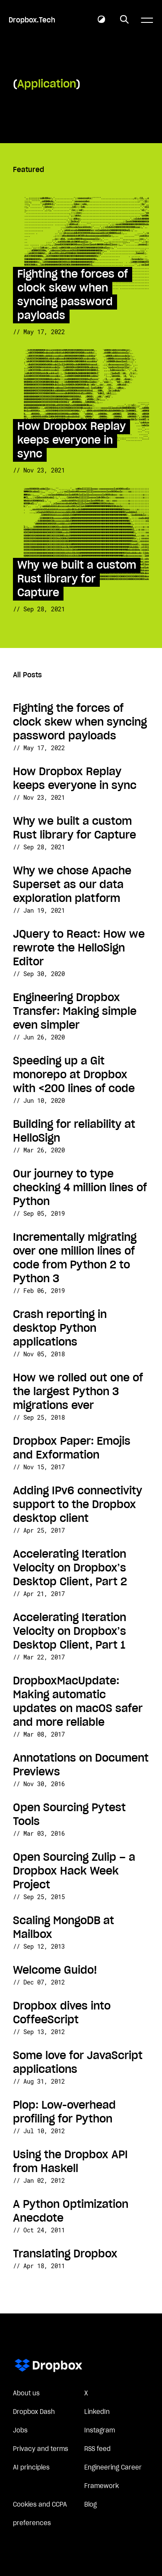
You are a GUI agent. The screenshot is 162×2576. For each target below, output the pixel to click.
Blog (90, 2505)
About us (26, 2394)
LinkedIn (97, 2412)
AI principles (31, 2468)
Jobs (20, 2431)
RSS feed (97, 2449)
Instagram (99, 2431)
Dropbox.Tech (32, 20)
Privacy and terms (40, 2449)
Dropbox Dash (34, 2412)
